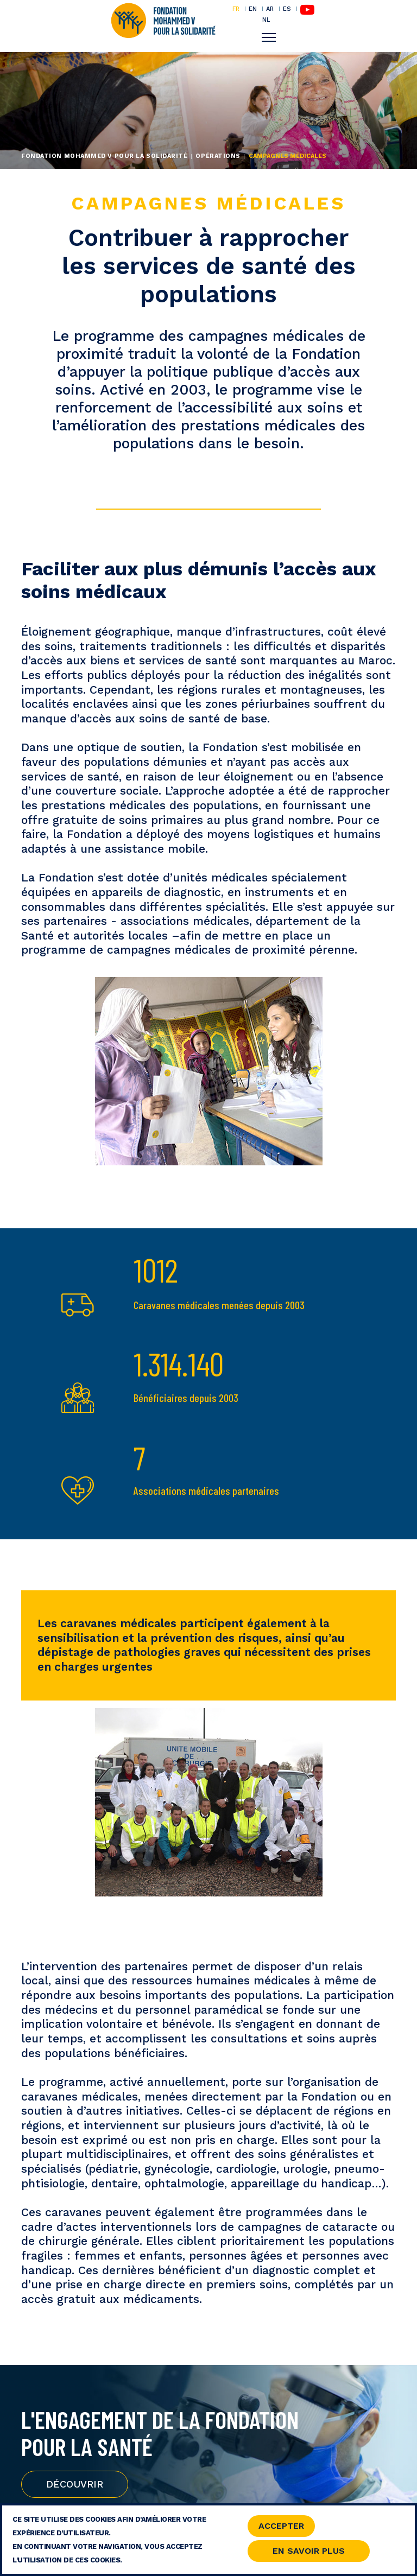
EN (253, 9)
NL (266, 19)
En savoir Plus (309, 2553)
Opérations (218, 156)
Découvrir (74, 2484)
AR (270, 9)
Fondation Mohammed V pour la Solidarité (104, 156)
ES (287, 9)
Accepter (281, 2528)
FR (235, 9)
